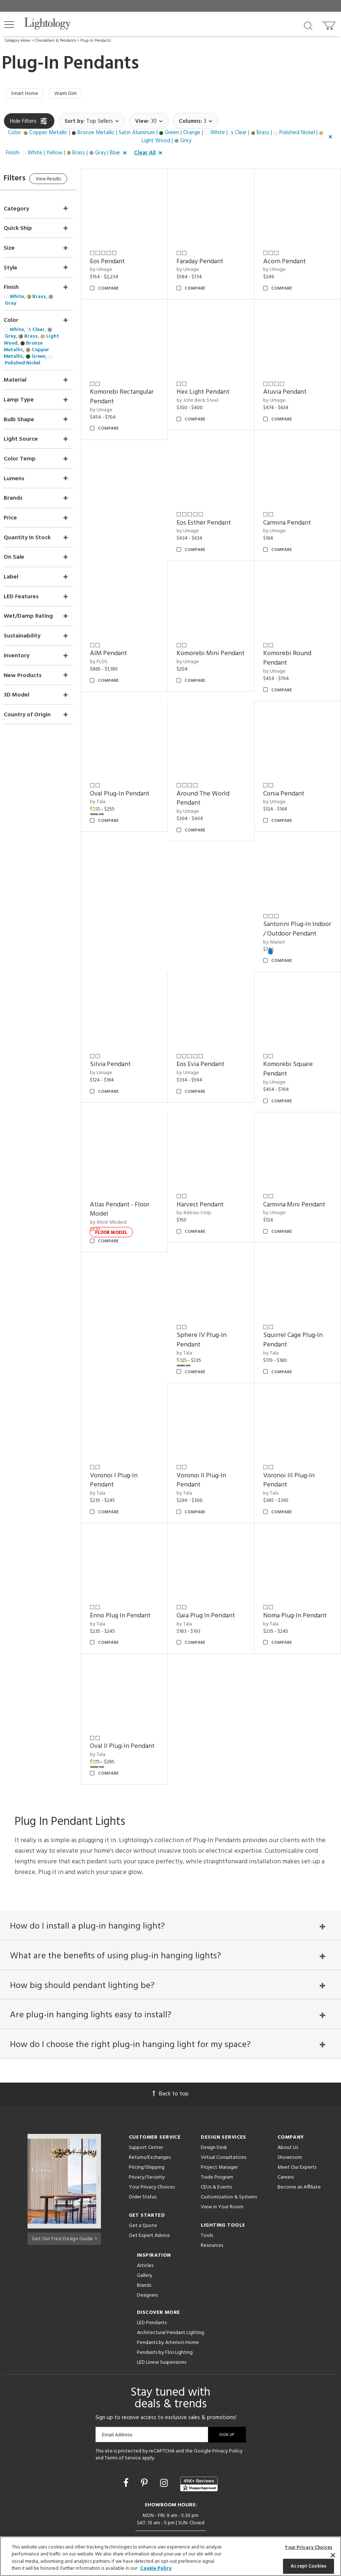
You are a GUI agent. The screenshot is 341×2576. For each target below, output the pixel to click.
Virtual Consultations (223, 2127)
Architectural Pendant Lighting (170, 2302)
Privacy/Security (147, 2146)
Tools (207, 2205)
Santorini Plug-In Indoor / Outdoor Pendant (292, 906)
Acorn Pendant (289, 258)
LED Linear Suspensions (161, 2331)
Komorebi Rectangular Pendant (136, 389)
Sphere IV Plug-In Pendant (211, 1308)
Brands (144, 2254)
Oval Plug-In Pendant (134, 771)
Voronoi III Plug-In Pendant (293, 1443)
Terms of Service (123, 2427)
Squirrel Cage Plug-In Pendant (297, 1308)
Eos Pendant (122, 258)
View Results (65, 181)
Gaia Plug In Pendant (215, 1573)
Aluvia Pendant (289, 384)
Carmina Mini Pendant (299, 1177)
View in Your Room (222, 2176)
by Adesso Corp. (204, 1185)
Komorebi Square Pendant (293, 1046)
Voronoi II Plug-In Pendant (211, 1443)
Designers (147, 2264)
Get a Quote (143, 2195)
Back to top (171, 2063)
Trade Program (217, 2146)
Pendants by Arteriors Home (168, 2312)
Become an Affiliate (299, 2156)
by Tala (112, 779)
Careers (285, 2146)
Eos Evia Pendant (210, 1041)
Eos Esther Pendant (213, 510)
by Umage (116, 266)
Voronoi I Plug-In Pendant (128, 1443)
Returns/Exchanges (150, 2127)
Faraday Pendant (209, 258)
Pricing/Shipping (146, 2136)
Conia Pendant (288, 771)
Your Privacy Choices (152, 2157)
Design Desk (214, 2117)
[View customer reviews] (199, 2453)
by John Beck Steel (207, 392)
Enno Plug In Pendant (135, 1573)
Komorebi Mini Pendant (207, 641)
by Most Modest (123, 1195)
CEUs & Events (216, 2156)
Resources (212, 2215)
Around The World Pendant (212, 776)
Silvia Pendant (125, 1041)
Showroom (289, 2127)
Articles (145, 2235)
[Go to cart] (329, 24)
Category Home (17, 40)
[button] (9, 25)
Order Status (142, 2166)
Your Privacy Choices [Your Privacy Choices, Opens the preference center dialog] (308, 2547)
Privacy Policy (227, 2420)
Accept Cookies (308, 2566)
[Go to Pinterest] (145, 2453)
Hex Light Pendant (212, 384)
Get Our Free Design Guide (64, 2206)
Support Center (146, 2117)
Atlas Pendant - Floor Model (134, 1182)
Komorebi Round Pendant (292, 641)
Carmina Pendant (292, 510)
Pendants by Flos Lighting (165, 2322)
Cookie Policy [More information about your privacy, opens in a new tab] (155, 2568)
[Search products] (308, 25)
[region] (170, 2556)
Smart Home (26, 94)
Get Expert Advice (149, 2205)
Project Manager (219, 2136)
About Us (287, 2117)
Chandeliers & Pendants (55, 40)
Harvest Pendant (209, 1177)
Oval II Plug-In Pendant (124, 1704)
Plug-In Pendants (95, 40)
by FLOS (113, 644)
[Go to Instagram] (165, 2453)
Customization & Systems (229, 2166)
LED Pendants (152, 2292)
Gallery (144, 2245)
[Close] (333, 2555)
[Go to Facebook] (127, 2453)
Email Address (117, 2404)
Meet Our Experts (296, 2136)
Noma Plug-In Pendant (299, 1573)
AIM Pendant (123, 636)
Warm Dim (72, 94)
